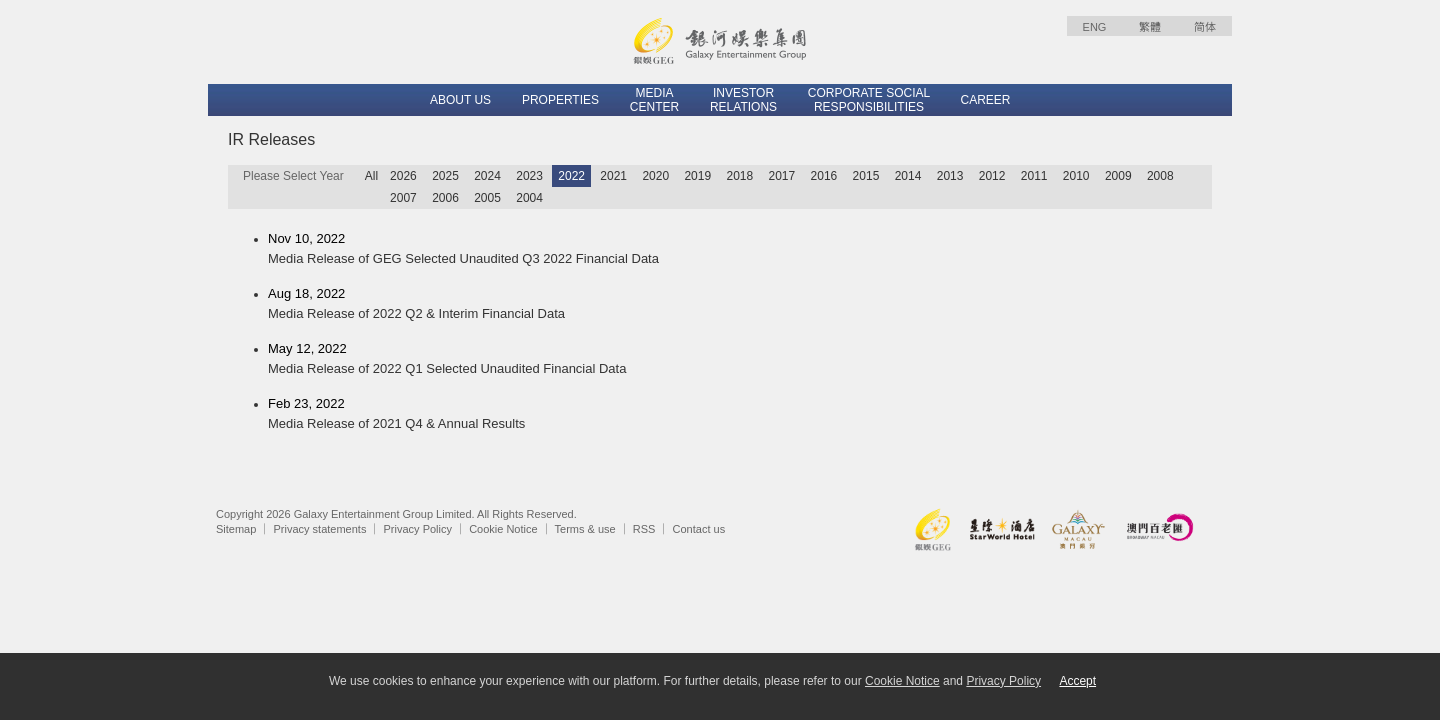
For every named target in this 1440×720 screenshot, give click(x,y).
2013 (950, 176)
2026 (403, 176)
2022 (571, 176)
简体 (1205, 27)
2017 (782, 176)
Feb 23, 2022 (740, 415)
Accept (1077, 681)
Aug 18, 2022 (740, 305)
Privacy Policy (418, 529)
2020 (655, 176)
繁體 (1150, 27)
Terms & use (585, 529)
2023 (529, 176)
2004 (529, 198)
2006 (445, 198)
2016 (824, 176)
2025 (445, 176)
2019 (697, 176)
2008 (1160, 176)
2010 (1076, 176)
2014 (908, 176)
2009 (1118, 176)
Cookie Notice (503, 529)
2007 (403, 198)
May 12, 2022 (740, 360)
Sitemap (236, 529)
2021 (613, 176)
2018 (739, 176)
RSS (644, 529)
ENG (1095, 27)
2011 (1034, 176)
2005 (487, 198)
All (371, 176)
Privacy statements (319, 529)
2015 (866, 176)
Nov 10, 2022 (740, 250)
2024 (487, 176)
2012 (992, 176)
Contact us (699, 529)
